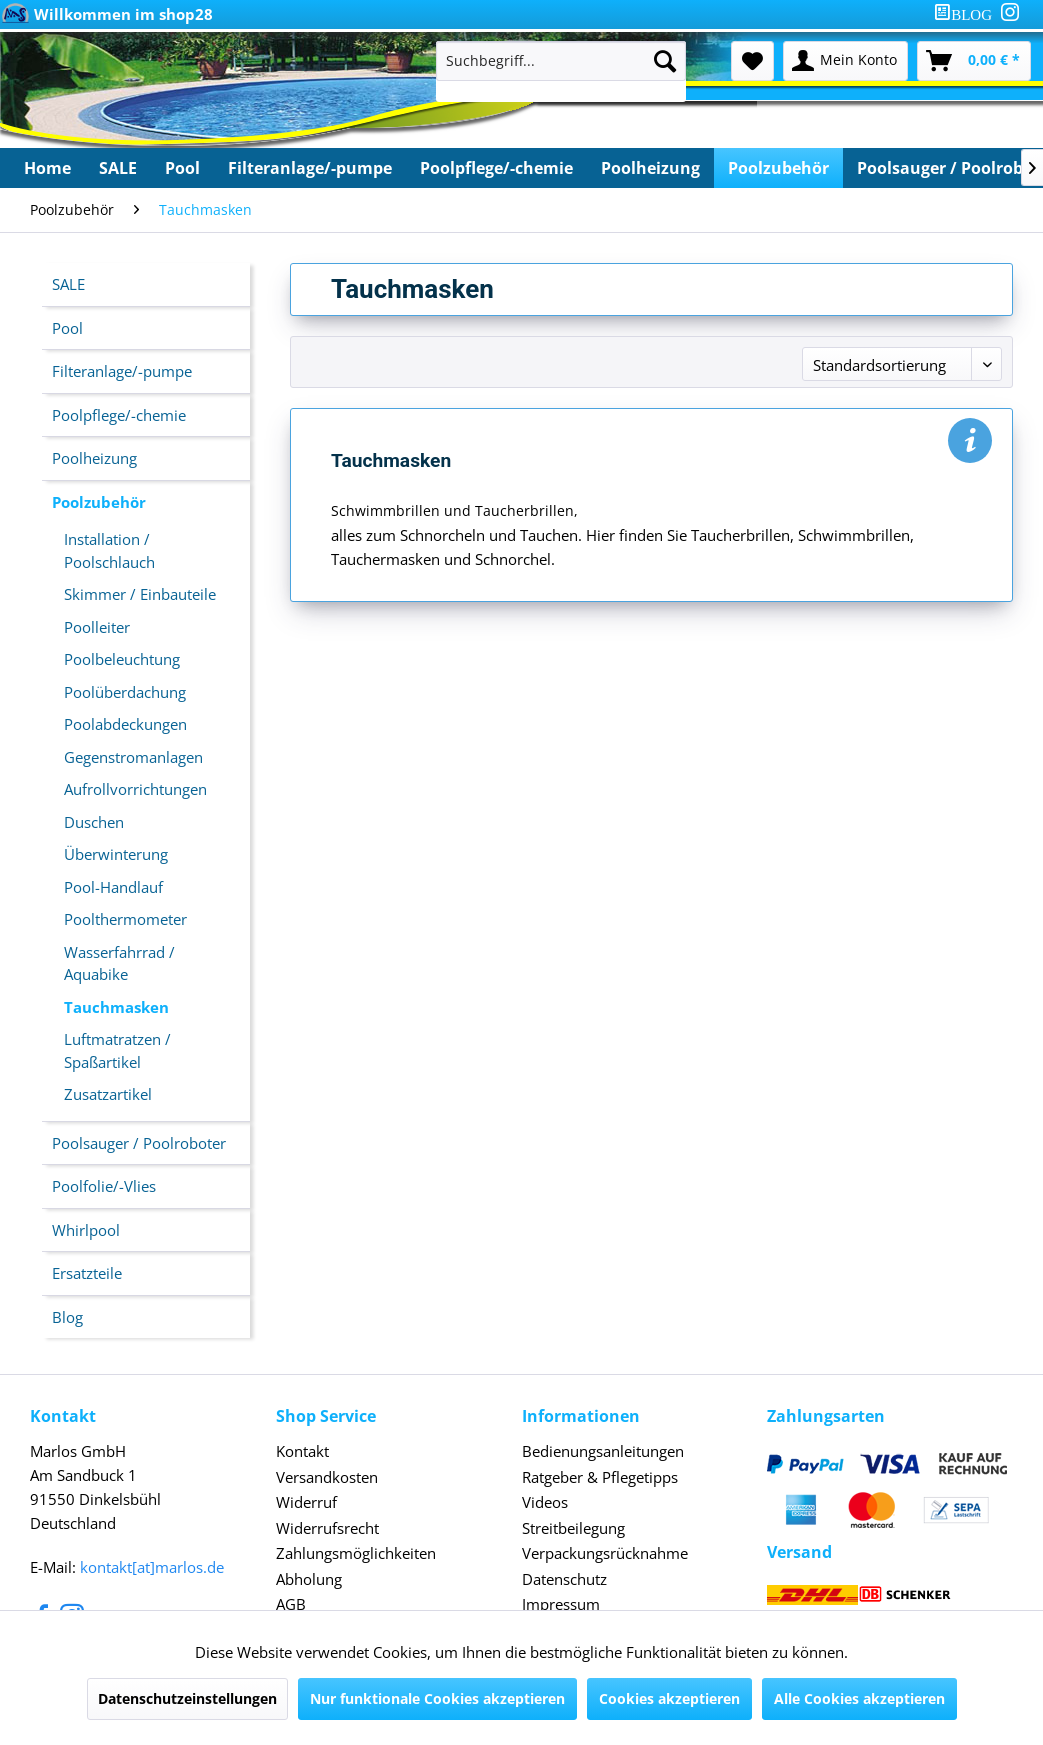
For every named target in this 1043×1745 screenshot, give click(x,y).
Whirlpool (86, 1230)
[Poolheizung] (650, 168)
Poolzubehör (99, 502)
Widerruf (306, 1502)
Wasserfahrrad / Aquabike (119, 963)
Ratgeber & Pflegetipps (600, 1477)
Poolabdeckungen (125, 724)
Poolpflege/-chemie (119, 415)
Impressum (561, 1604)
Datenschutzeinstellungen (187, 1698)
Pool (67, 328)
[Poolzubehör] (778, 168)
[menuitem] (967, 14)
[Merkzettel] (752, 61)
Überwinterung (116, 854)
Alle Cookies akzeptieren (859, 1698)
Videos (545, 1502)
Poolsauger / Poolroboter (139, 1143)
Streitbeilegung (573, 1528)
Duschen (94, 822)
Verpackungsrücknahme (605, 1553)
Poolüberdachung (125, 692)
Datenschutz (564, 1579)
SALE (68, 284)
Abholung (309, 1579)
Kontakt (302, 1451)
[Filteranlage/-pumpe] (310, 168)
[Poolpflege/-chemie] (496, 168)
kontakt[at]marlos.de (152, 1567)
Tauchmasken (116, 1007)
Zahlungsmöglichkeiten (356, 1553)
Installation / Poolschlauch (109, 550)
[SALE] (118, 168)
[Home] (47, 168)
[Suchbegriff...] (561, 61)
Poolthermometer (125, 919)
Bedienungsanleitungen (603, 1451)
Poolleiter (97, 627)
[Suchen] (665, 61)
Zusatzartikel (108, 1094)
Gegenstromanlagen (133, 757)
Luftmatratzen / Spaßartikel (117, 1050)
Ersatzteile (87, 1273)
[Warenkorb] (974, 61)
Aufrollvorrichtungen (135, 789)
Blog (67, 1317)
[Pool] (182, 168)
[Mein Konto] (845, 61)
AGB (291, 1604)
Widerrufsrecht (327, 1528)
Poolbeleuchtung (122, 659)
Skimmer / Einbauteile (140, 594)
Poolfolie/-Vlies (104, 1186)
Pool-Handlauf (113, 887)
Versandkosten (327, 1477)
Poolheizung (94, 458)
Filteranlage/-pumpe (122, 371)
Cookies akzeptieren (669, 1698)
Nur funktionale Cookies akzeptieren (437, 1698)
